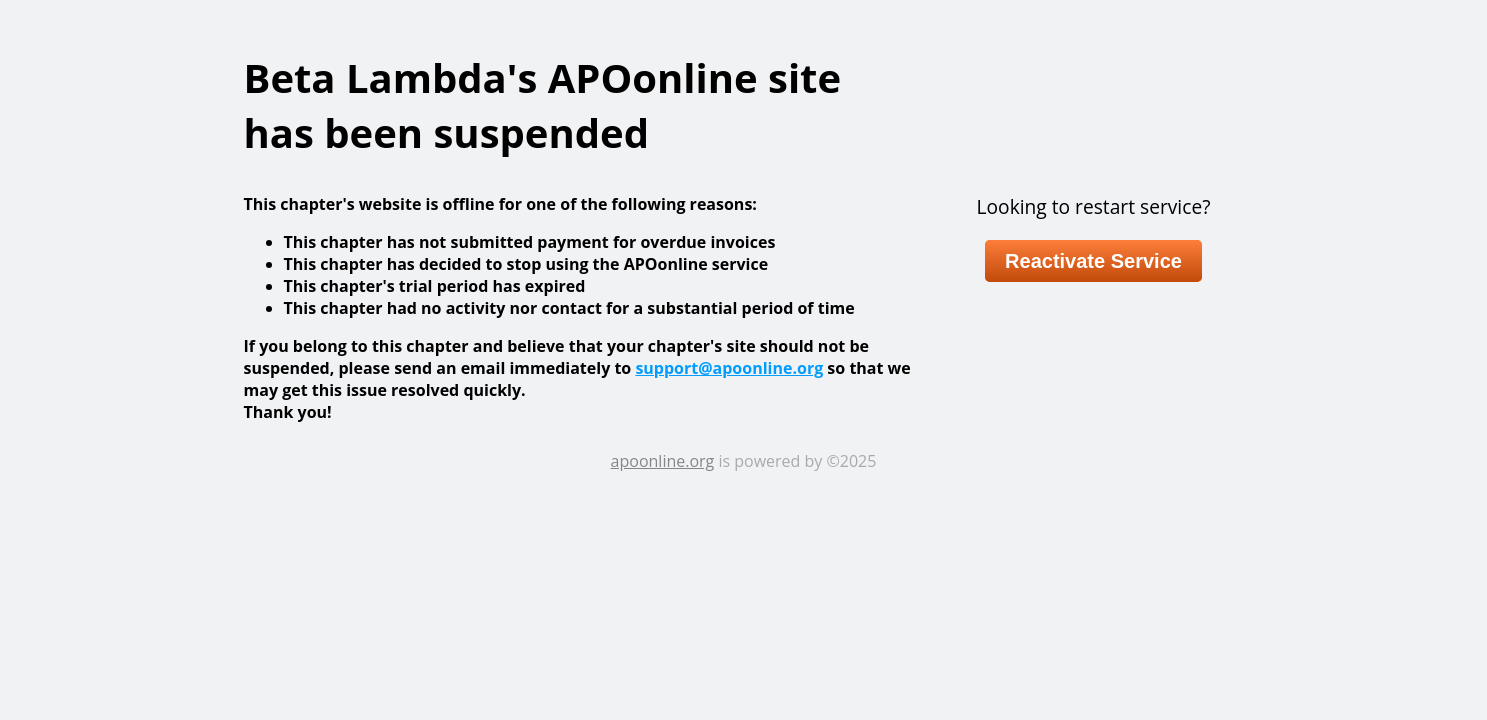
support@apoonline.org (729, 368)
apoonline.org (663, 461)
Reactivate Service (1093, 261)
